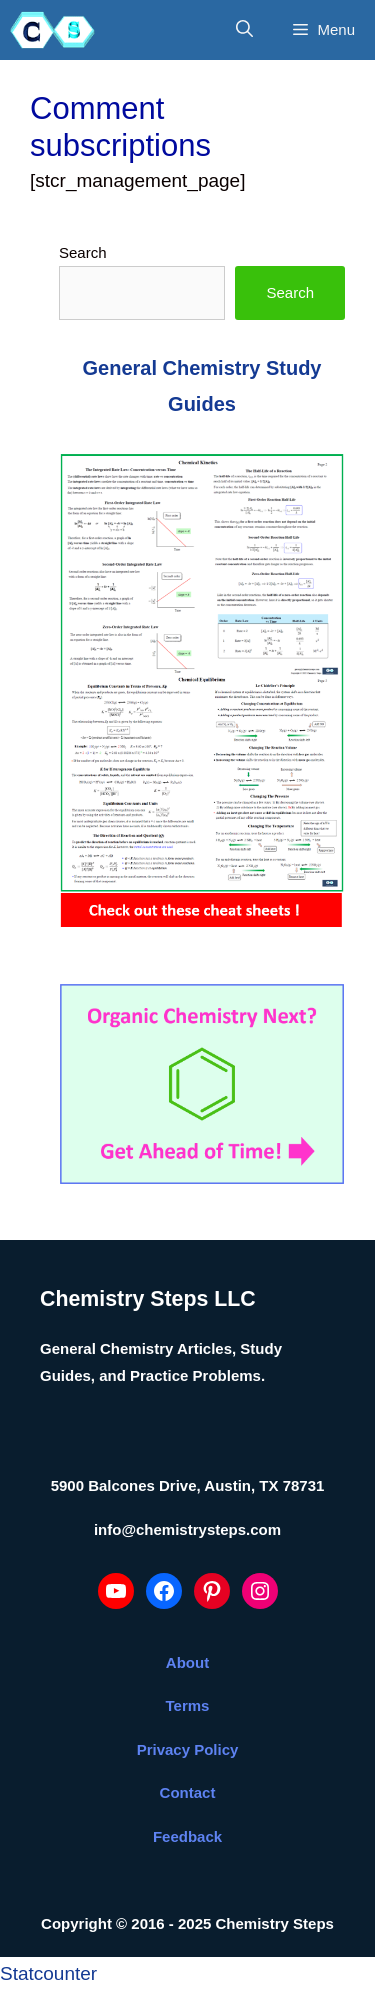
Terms (188, 1705)
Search (83, 252)
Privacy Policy (188, 1749)
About (187, 1662)
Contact (188, 1792)
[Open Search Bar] (244, 30)
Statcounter (48, 1973)
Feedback (187, 1836)
